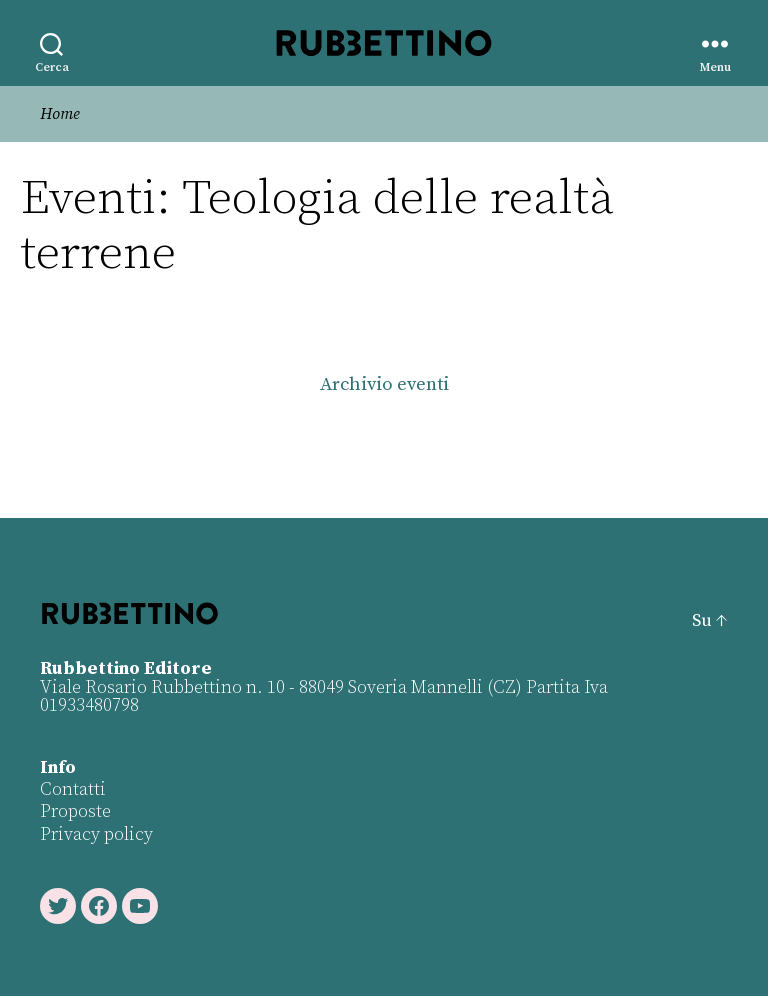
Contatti (73, 789)
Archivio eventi (384, 384)
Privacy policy (96, 834)
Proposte (75, 811)
